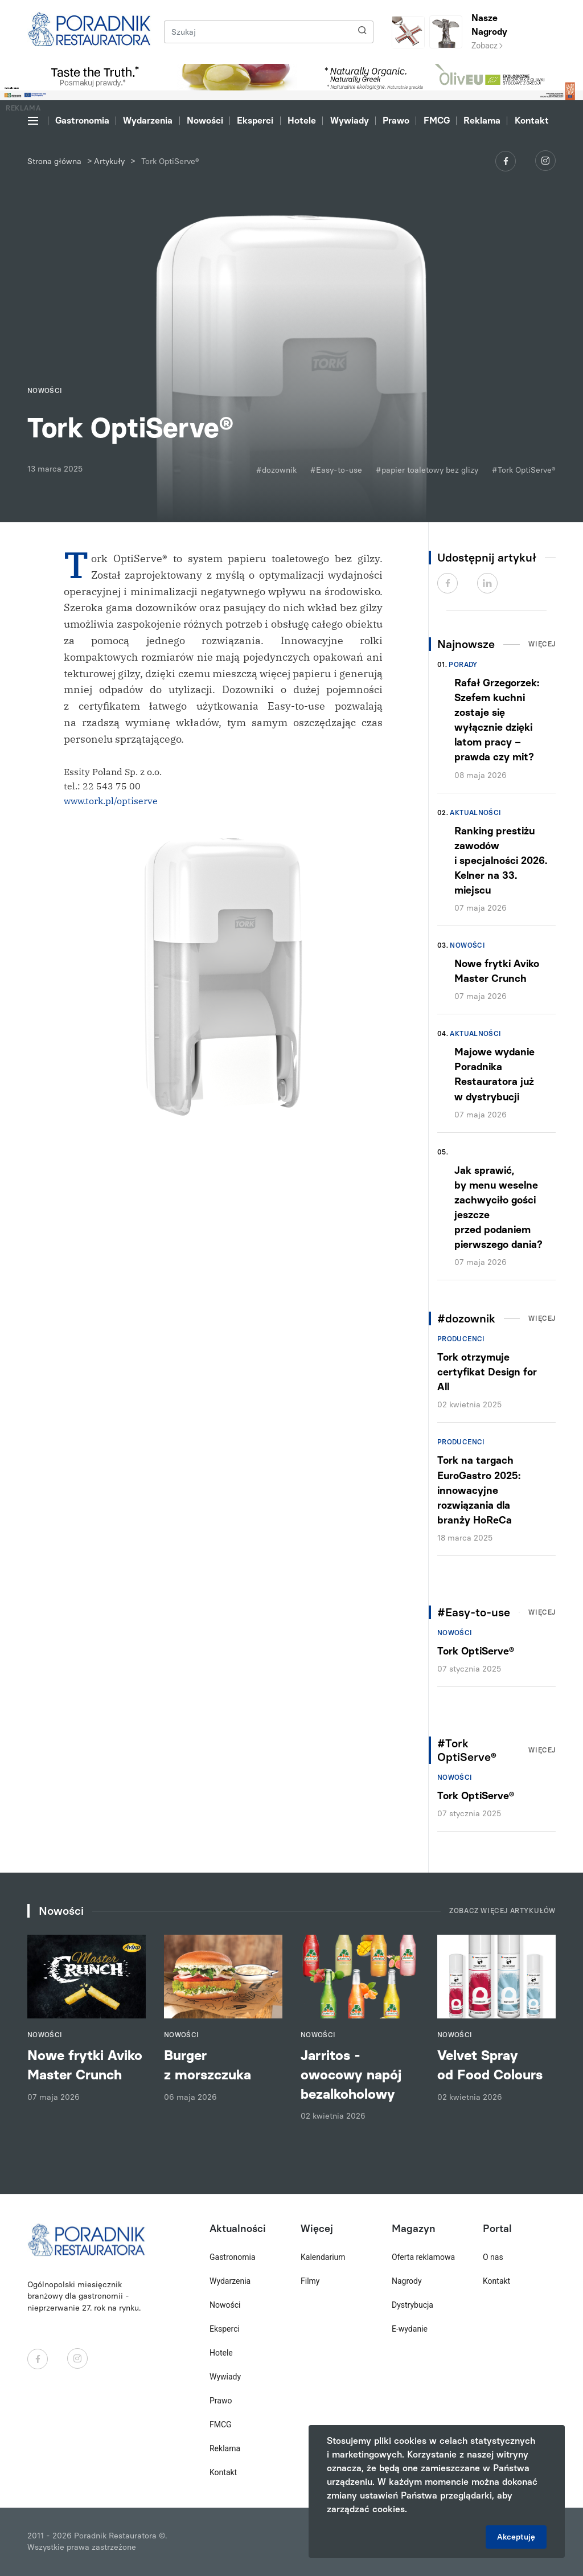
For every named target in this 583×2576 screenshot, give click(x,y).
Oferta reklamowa (423, 2257)
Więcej (542, 644)
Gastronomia (82, 120)
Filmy (310, 2281)
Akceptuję (516, 2537)
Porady (463, 665)
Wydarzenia (148, 120)
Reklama (481, 120)
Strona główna (54, 161)
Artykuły (109, 161)
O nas (493, 2257)
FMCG (437, 120)
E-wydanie (410, 2328)
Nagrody (407, 2281)
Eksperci (255, 120)
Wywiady (349, 120)
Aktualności (475, 813)
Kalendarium (323, 2257)
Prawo (396, 120)
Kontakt (532, 120)
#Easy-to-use (336, 470)
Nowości (205, 120)
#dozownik (276, 470)
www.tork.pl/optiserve (111, 800)
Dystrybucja (412, 2304)
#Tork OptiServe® (524, 470)
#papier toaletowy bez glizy (427, 470)
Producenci (461, 1339)
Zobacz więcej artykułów (502, 1911)
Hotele (302, 120)
